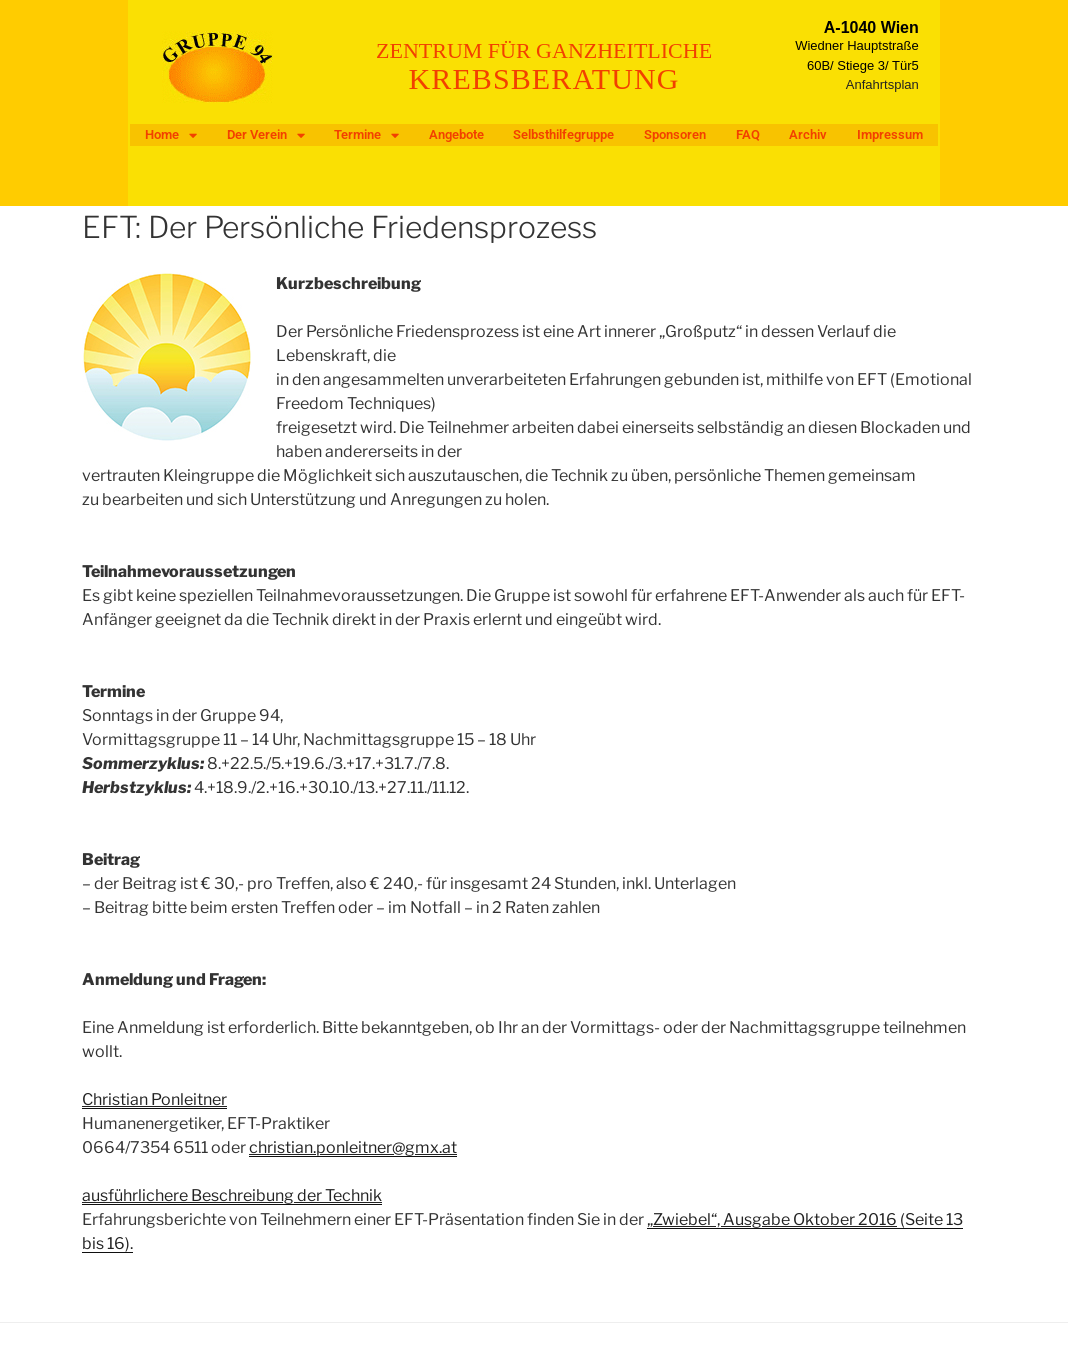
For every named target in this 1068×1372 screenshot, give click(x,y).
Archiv (808, 134)
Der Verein (266, 135)
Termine (366, 135)
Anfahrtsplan (882, 84)
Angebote (456, 134)
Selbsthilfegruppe (563, 134)
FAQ (748, 134)
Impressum (890, 134)
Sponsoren (675, 134)
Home (171, 135)
